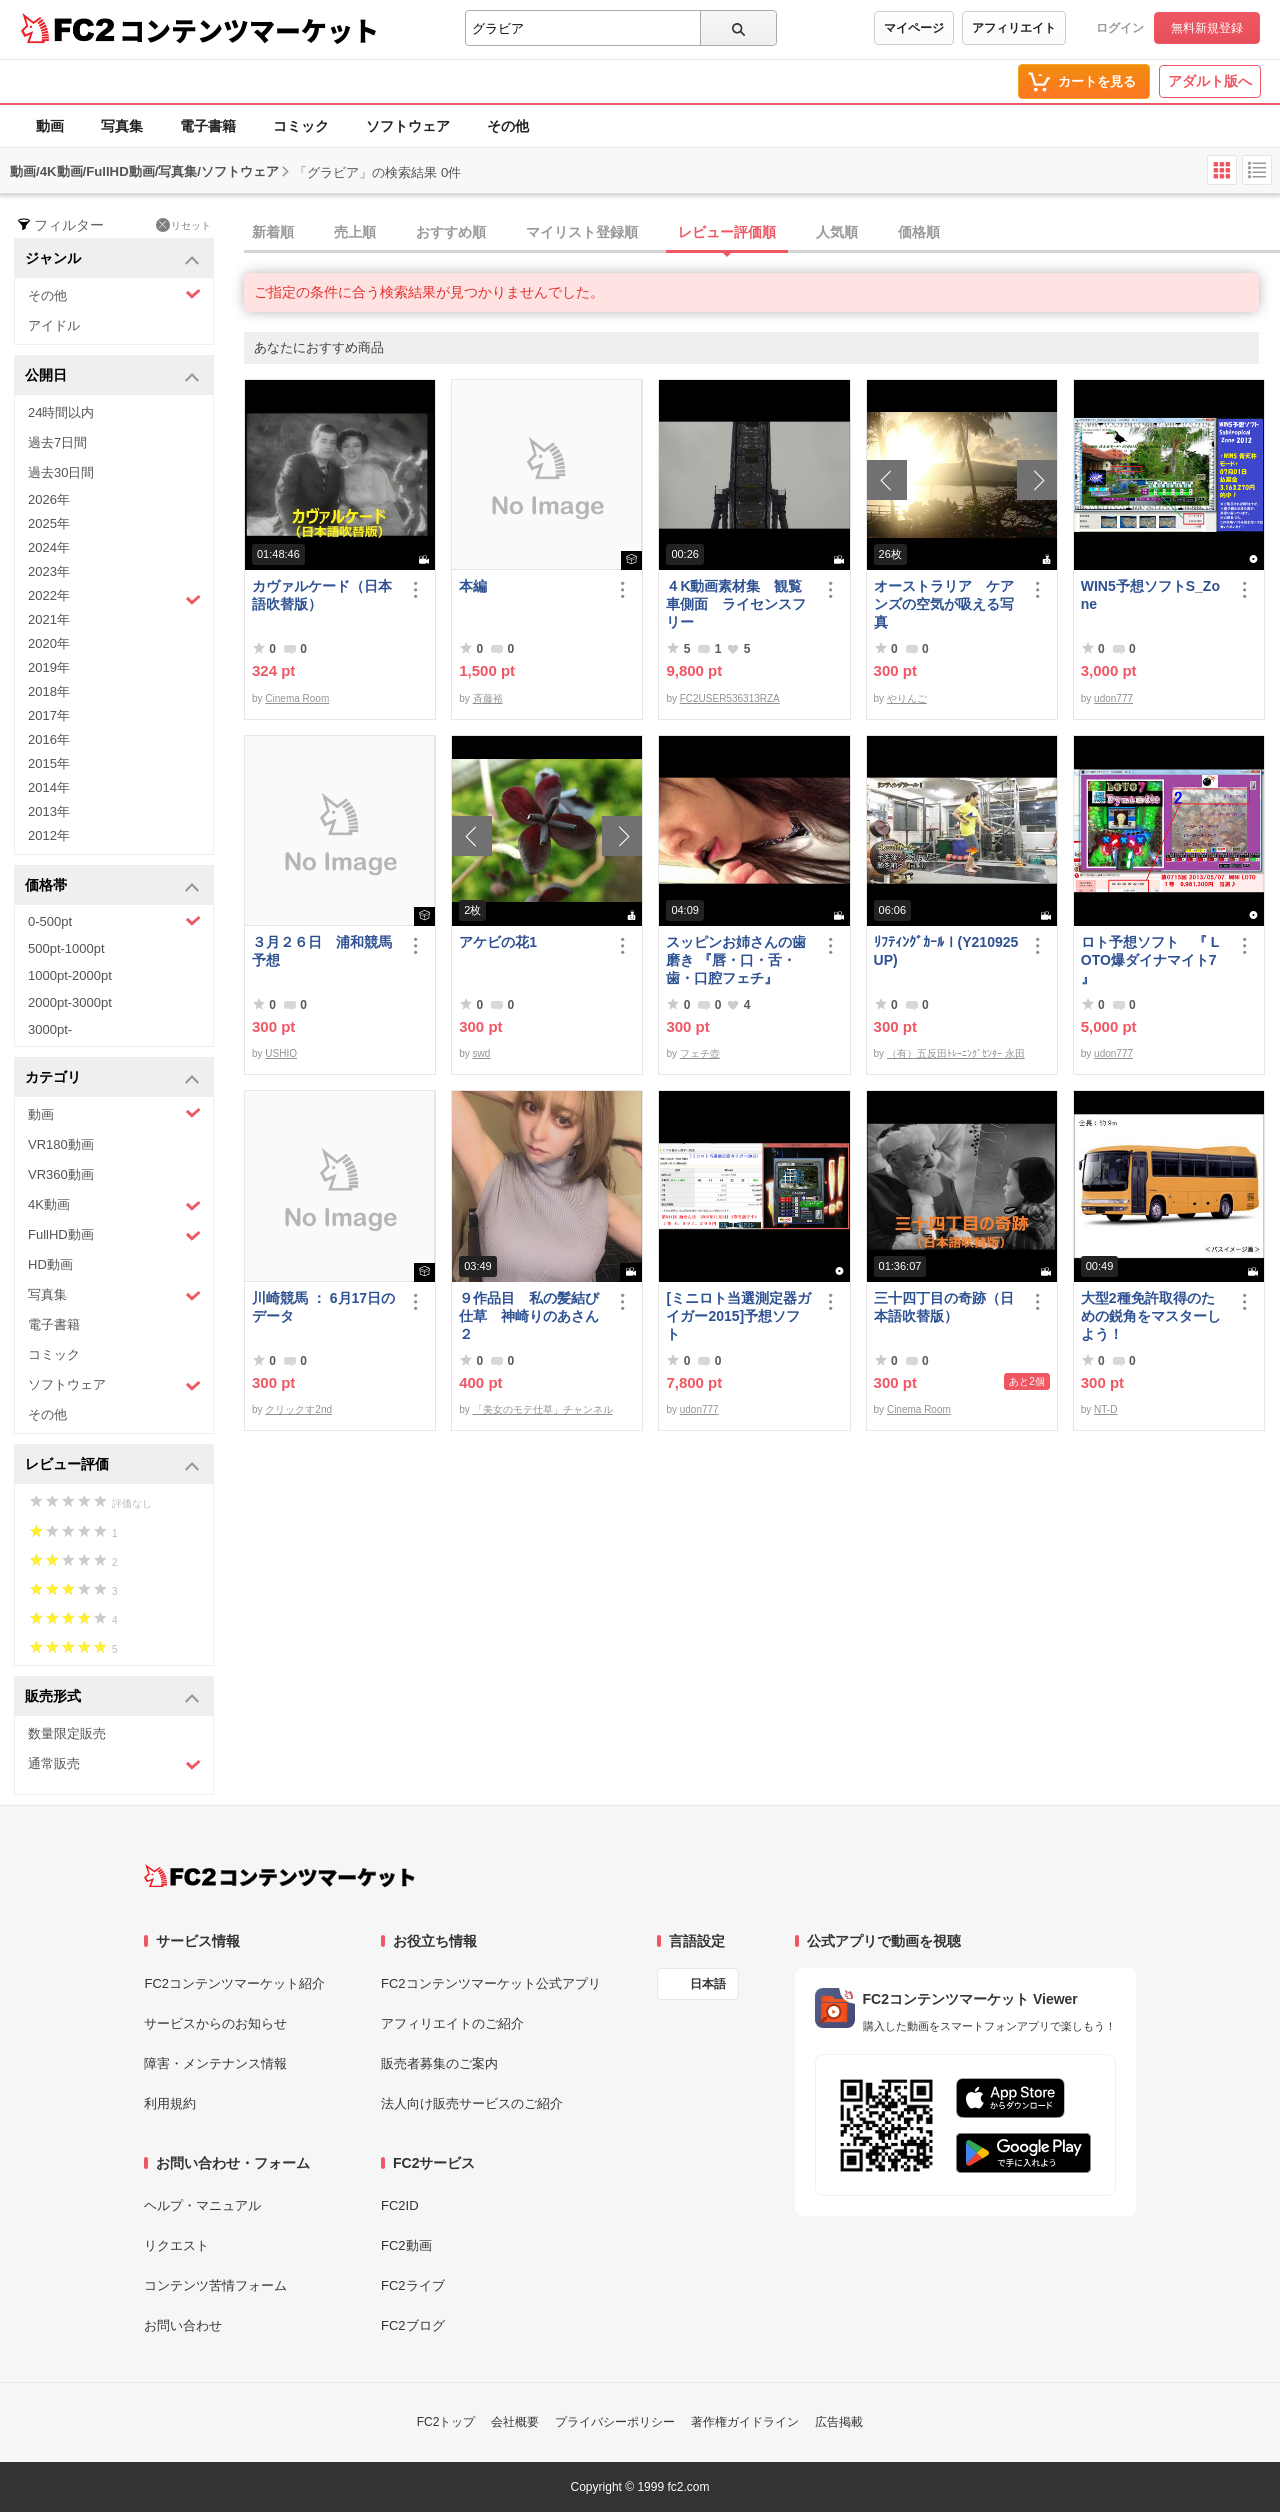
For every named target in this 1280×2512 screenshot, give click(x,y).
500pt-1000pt (66, 948)
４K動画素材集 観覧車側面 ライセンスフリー (736, 604)
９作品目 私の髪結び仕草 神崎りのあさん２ (529, 1316)
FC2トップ (446, 2422)
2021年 (49, 619)
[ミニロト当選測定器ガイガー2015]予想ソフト (738, 1316)
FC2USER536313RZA (730, 698)
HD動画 (50, 1264)
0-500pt (114, 921)
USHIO (281, 1053)
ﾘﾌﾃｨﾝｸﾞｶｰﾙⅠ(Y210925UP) (946, 951)
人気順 (837, 232)
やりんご (907, 698)
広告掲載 (839, 2422)
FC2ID (400, 2205)
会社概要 (515, 2422)
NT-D (1105, 1409)
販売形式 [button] (112, 1697)
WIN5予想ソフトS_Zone (1150, 595)
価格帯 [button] (112, 886)
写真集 (122, 126)
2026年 (49, 499)
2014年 (49, 787)
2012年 (49, 835)
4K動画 (114, 1205)
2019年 (49, 667)
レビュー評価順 (727, 232)
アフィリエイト (1014, 28)
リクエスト (176, 2245)
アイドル (54, 325)
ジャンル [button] (112, 259)
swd (482, 1053)
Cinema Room (297, 698)
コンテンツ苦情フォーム (215, 2285)
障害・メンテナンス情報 (215, 2063)
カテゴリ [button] (112, 1078)
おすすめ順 (451, 232)
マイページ (914, 28)
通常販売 (114, 1764)
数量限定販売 (67, 1733)
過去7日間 (57, 442)
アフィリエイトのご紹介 (452, 2023)
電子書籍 (208, 126)
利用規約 (170, 2103)
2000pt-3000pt (70, 1002)
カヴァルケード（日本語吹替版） (322, 595)
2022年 (114, 598)
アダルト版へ (1210, 81)
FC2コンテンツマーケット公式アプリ (491, 1983)
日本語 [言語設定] (708, 1984)
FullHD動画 (114, 1235)
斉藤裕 (488, 698)
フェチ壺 (700, 1053)
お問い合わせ (183, 2325)
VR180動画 (61, 1144)
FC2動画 (406, 2245)
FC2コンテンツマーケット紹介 (234, 1983)
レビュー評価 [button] (112, 1465)
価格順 (919, 232)
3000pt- (50, 1029)
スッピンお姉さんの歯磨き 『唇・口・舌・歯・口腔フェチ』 (736, 960)
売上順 (355, 232)
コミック (301, 126)
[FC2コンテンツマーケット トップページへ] (279, 1876)
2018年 (49, 691)
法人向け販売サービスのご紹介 (472, 2103)
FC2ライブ (413, 2285)
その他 (508, 126)
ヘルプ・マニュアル (202, 2205)
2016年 (49, 739)
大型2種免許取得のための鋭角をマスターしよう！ (1151, 1316)
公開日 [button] (112, 376)
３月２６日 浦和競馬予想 (322, 951)
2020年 (49, 643)
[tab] (762, 233)
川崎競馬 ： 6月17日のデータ (323, 1307)
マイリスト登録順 (582, 232)
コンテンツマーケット (249, 30)
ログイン (1120, 28)
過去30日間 (61, 472)
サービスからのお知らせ (215, 2023)
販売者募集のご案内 (439, 2063)
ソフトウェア (408, 126)
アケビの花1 (498, 942)
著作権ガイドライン (745, 2422)
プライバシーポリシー (615, 2422)
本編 (473, 586)
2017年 (49, 715)
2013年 (49, 811)
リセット (183, 225)
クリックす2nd (298, 1409)
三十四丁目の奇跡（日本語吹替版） (944, 1307)
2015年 (49, 763)
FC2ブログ (413, 2325)
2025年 (49, 523)
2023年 (49, 571)
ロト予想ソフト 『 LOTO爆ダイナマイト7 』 (1150, 960)
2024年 (49, 547)
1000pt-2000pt (70, 975)
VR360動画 (61, 1174)
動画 (50, 126)
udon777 (1113, 698)
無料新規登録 (1207, 28)
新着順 (273, 232)
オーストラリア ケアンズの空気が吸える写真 (944, 604)
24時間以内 (61, 412)
